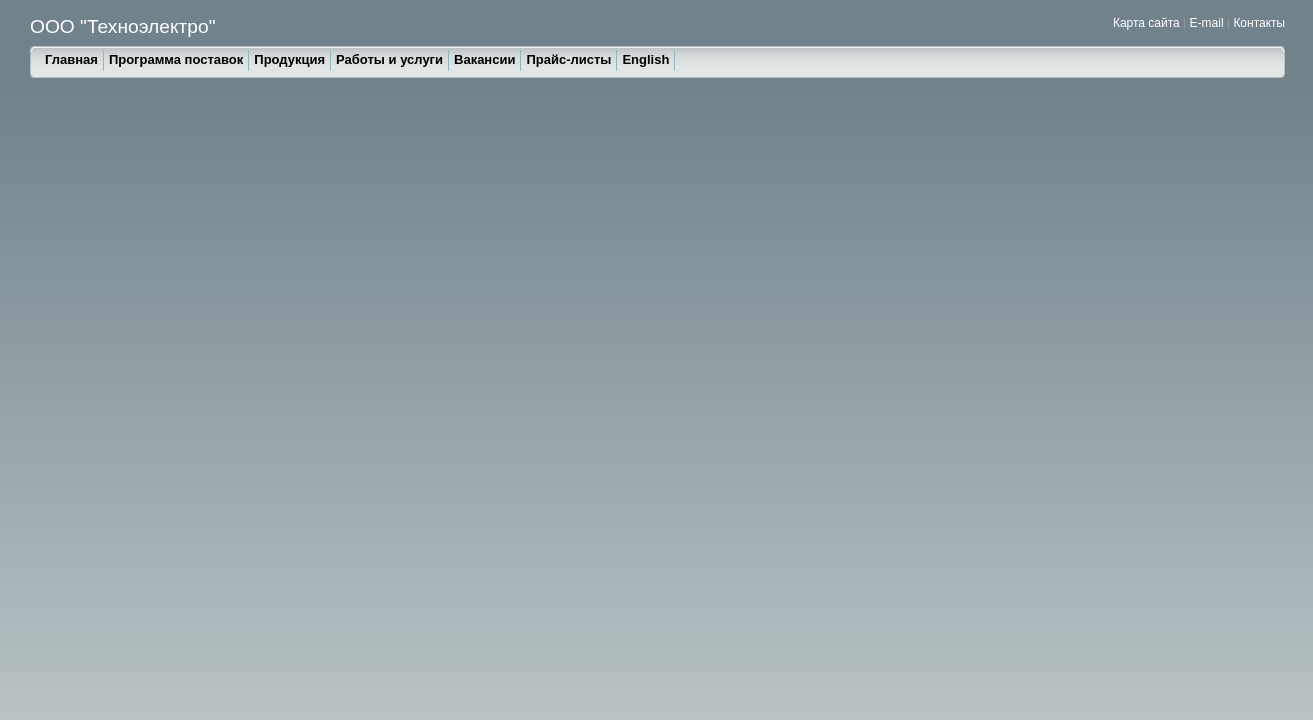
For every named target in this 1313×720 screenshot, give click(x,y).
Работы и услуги (389, 59)
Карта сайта (1146, 23)
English (645, 59)
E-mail (1207, 23)
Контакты (1259, 23)
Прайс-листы (568, 59)
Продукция (289, 59)
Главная (71, 59)
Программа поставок (176, 59)
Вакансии (484, 59)
